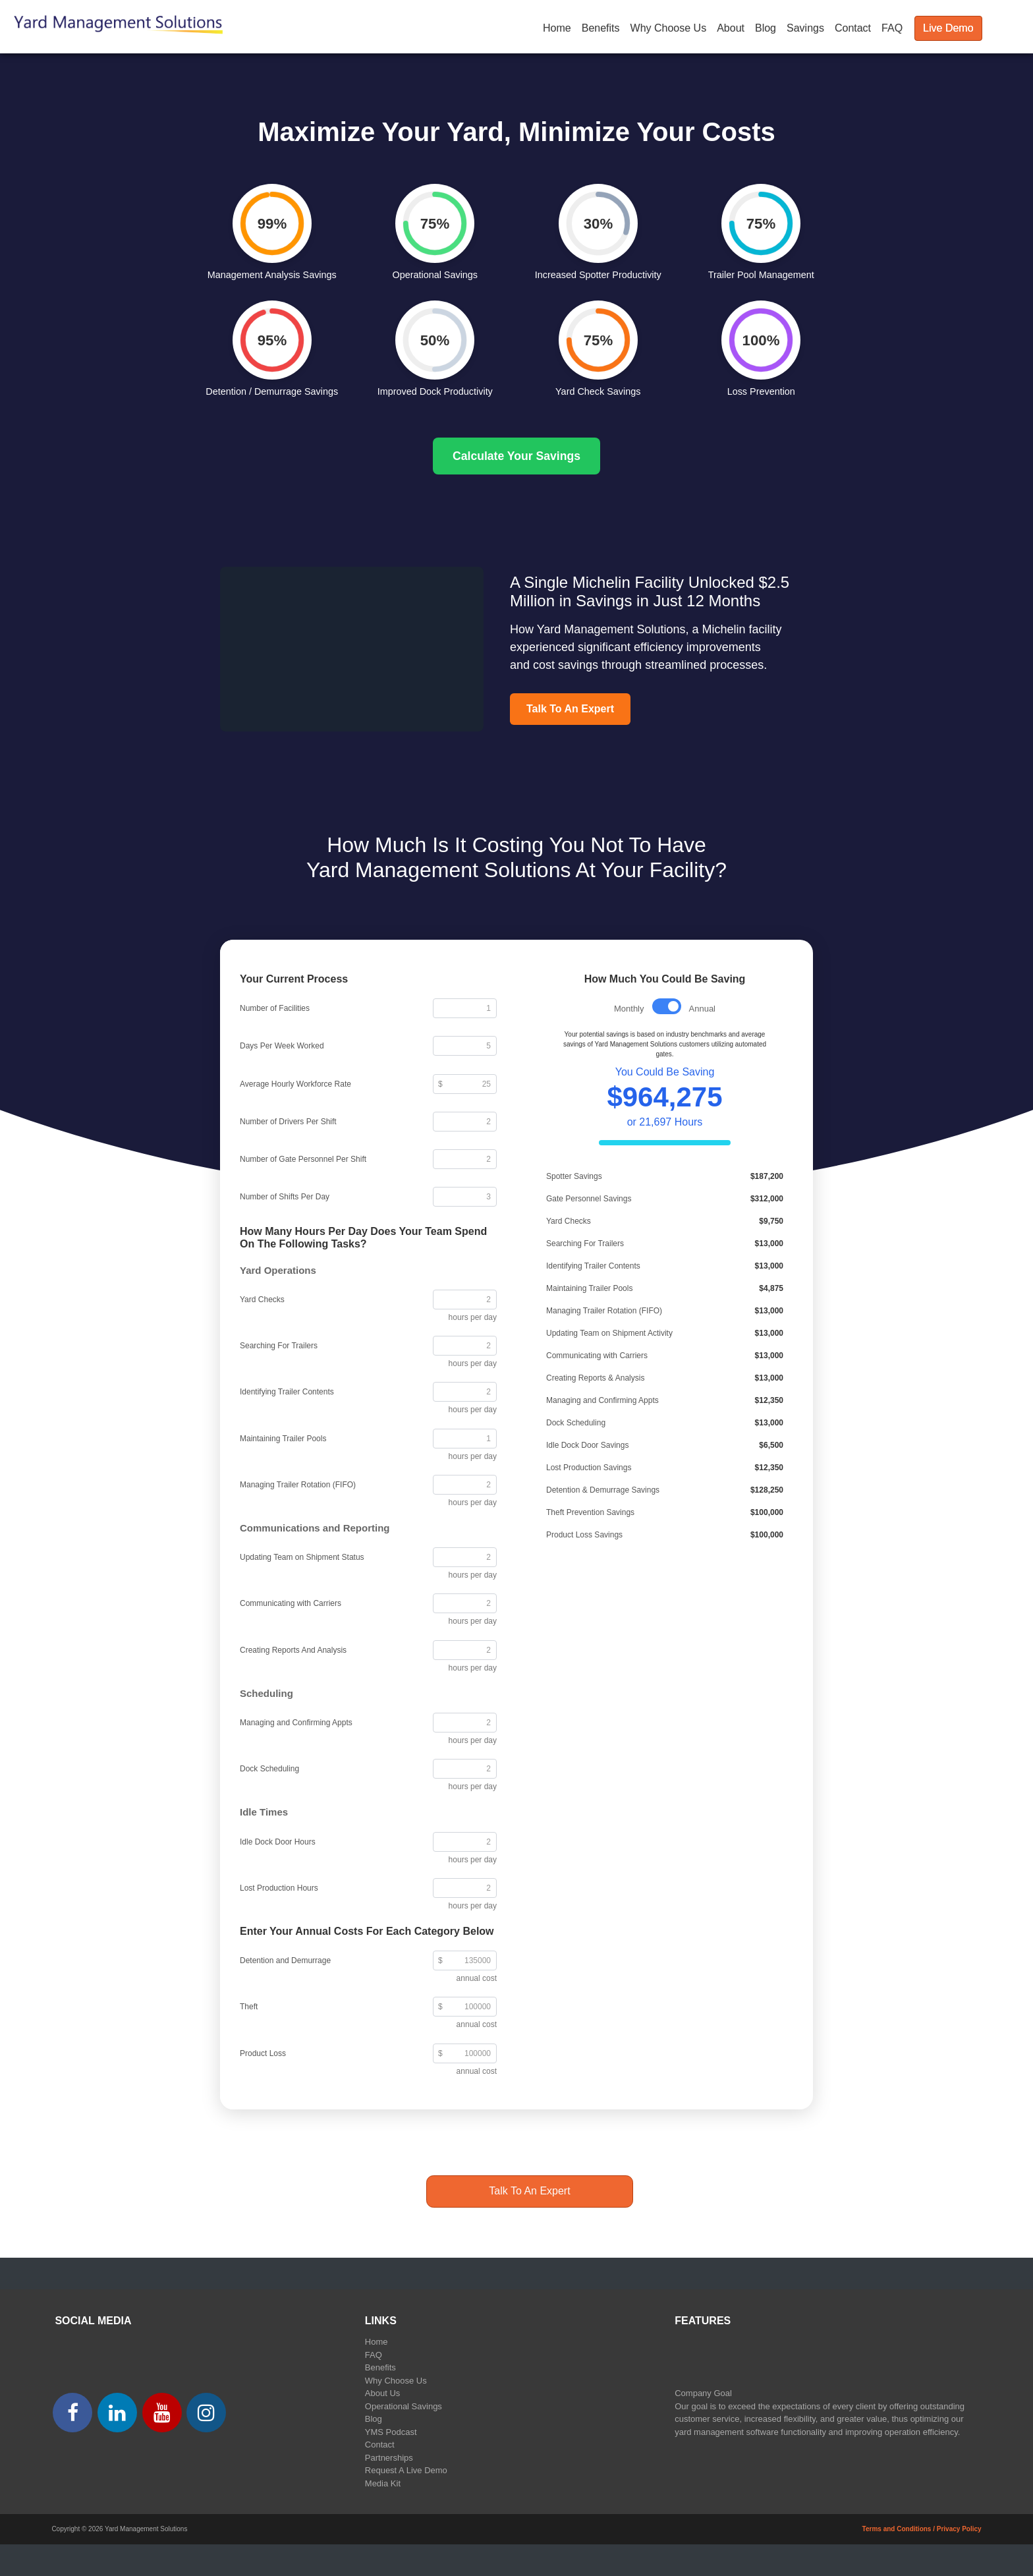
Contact (853, 28)
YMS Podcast (391, 2432)
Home (557, 28)
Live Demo (948, 28)
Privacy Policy (959, 2529)
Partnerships (389, 2458)
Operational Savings (403, 2406)
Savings (805, 28)
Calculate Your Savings (516, 456)
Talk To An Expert (570, 708)
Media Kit (383, 2483)
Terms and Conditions (897, 2529)
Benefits (601, 28)
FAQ (892, 28)
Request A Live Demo (406, 2470)
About (730, 28)
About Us (382, 2393)
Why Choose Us (668, 28)
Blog (765, 28)
